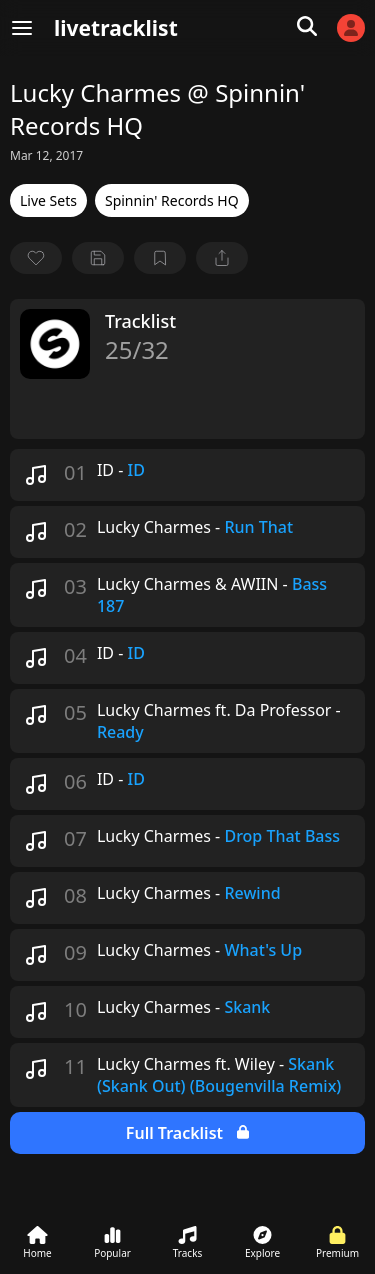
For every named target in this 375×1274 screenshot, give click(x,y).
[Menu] (22, 28)
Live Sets (48, 200)
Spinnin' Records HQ (172, 200)
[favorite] (36, 258)
